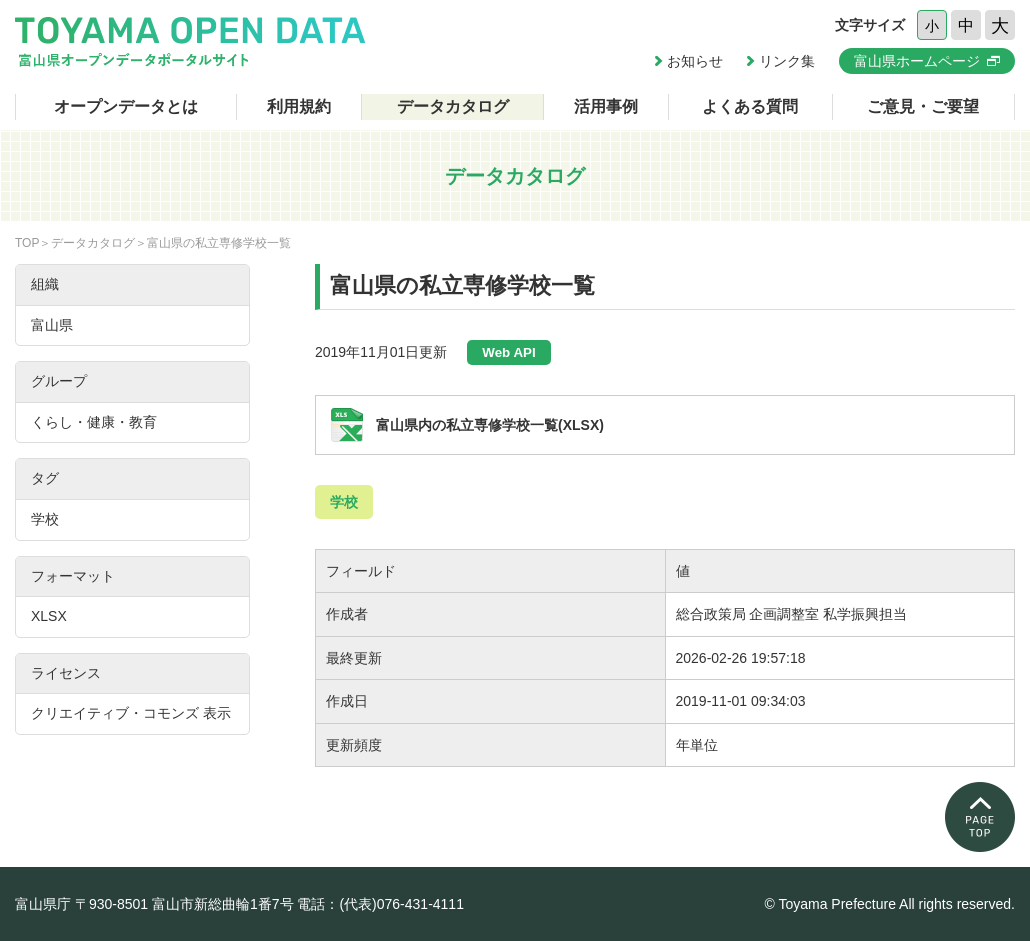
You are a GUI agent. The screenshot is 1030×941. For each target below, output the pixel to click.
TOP (27, 243)
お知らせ (695, 61)
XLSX (49, 616)
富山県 (52, 325)
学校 (344, 502)
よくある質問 (750, 106)
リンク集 (787, 61)
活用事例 (606, 106)
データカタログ (453, 106)
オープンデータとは (126, 106)
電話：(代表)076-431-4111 (380, 904)
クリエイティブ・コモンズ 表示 (131, 713)
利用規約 (299, 106)
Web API (508, 352)
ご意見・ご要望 (923, 106)
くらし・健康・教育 (94, 422)
